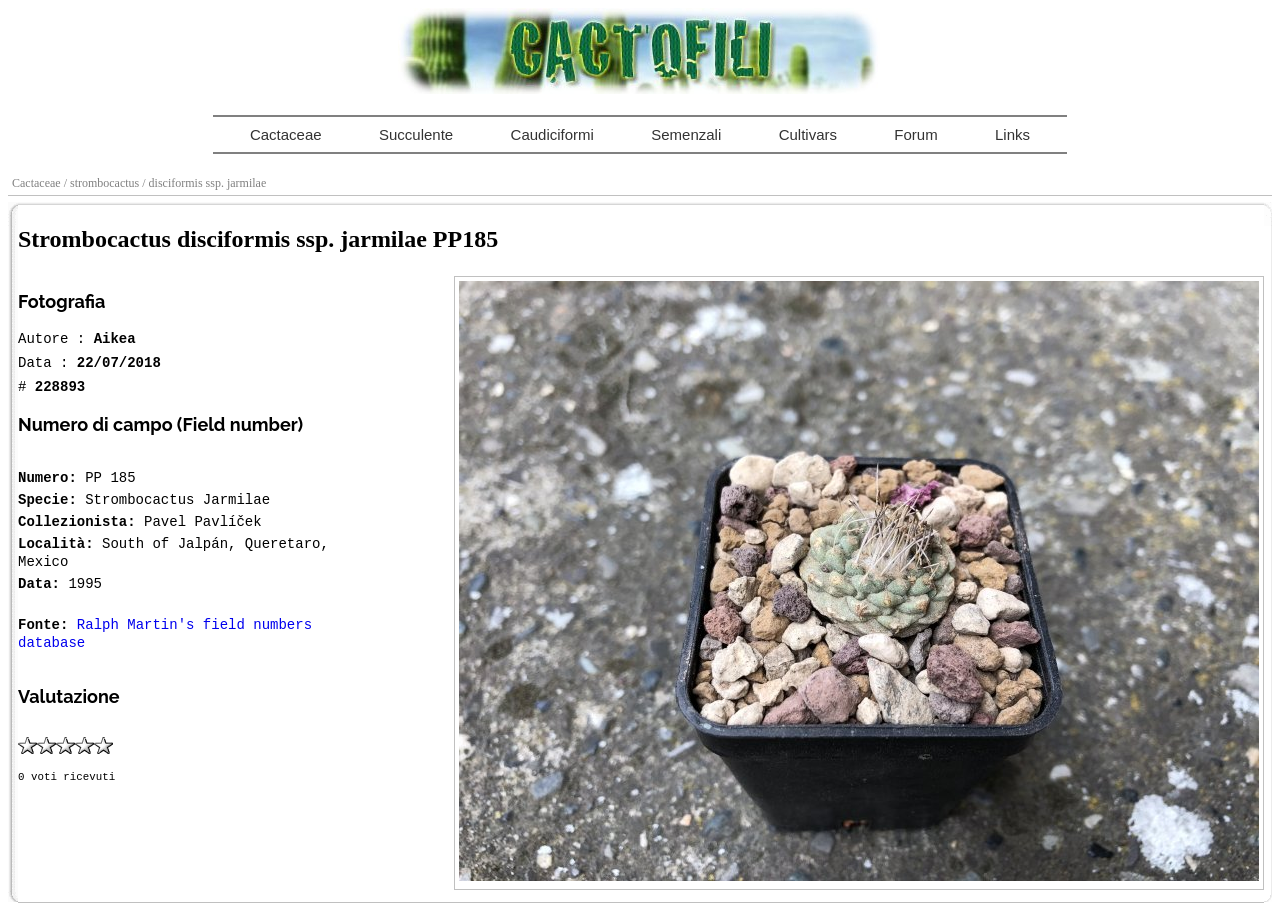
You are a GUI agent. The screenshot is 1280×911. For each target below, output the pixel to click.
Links (1012, 134)
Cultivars (808, 134)
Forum (915, 134)
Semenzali (686, 134)
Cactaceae (286, 134)
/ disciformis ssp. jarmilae (205, 183)
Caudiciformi (552, 134)
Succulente (416, 134)
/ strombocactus (103, 183)
